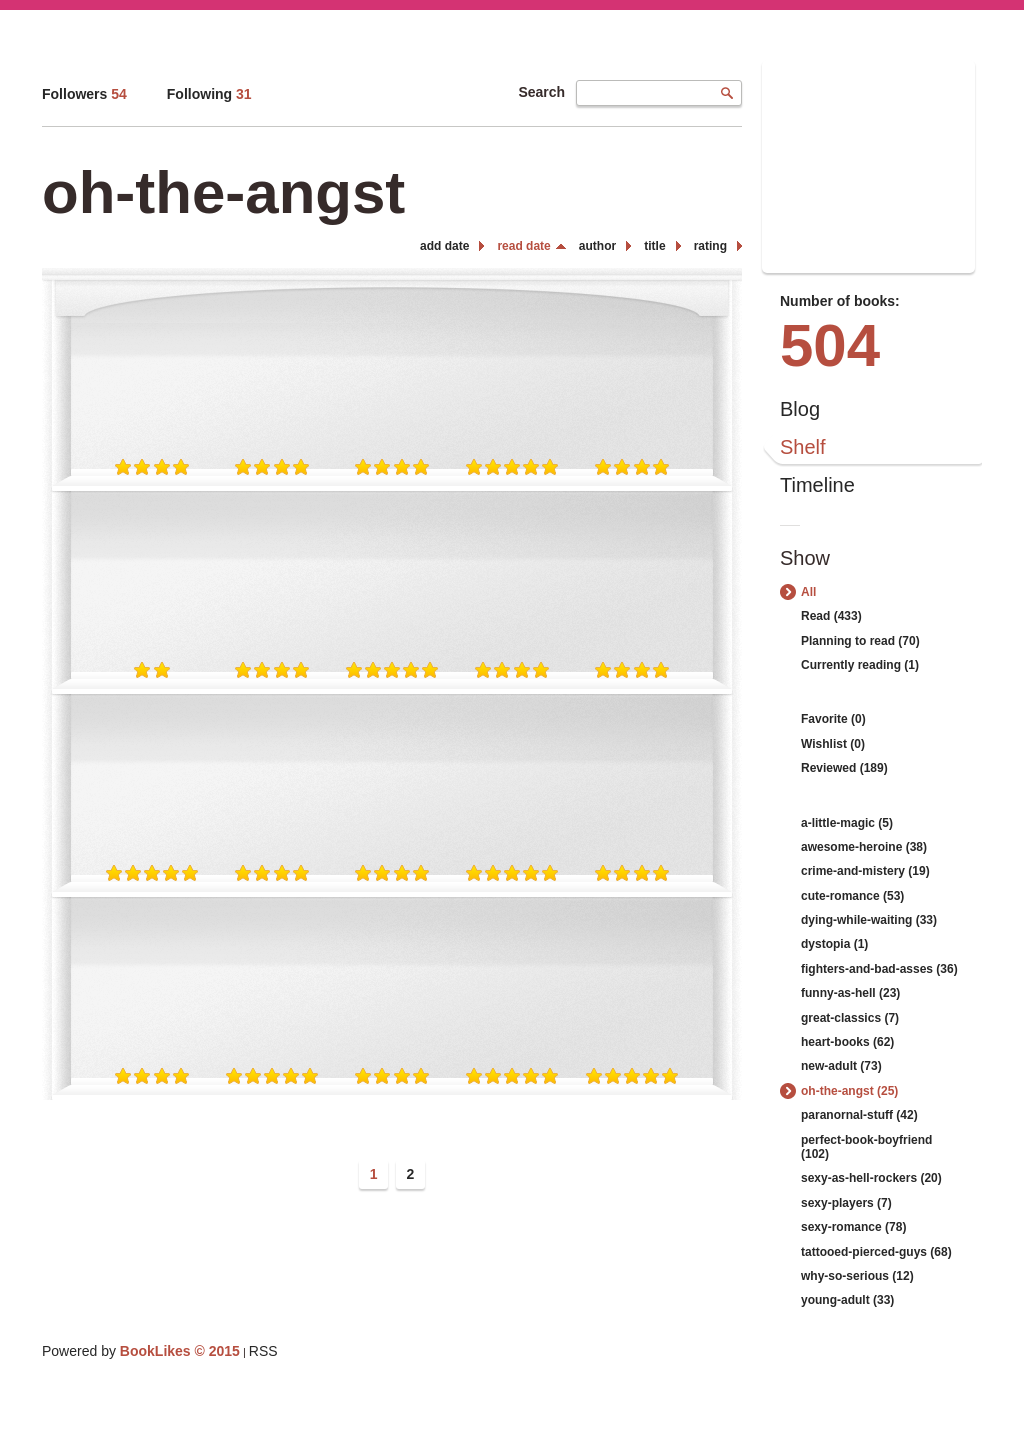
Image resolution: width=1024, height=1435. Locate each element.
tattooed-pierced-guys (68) (876, 1252)
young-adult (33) (847, 1300)
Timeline (817, 485)
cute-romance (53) (852, 896)
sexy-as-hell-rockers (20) (871, 1178)
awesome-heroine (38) (864, 847)
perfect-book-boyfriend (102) (866, 1147)
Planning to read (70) (860, 641)
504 (830, 345)
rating (710, 246)
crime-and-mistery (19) (865, 871)
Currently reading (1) (860, 665)
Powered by (141, 1351)
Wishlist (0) (833, 744)
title (654, 246)
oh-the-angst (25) (849, 1091)
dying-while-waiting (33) (869, 920)
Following (209, 94)
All (808, 592)
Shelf (803, 447)
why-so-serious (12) (857, 1276)
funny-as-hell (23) (850, 993)
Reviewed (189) (844, 768)
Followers (84, 94)
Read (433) (831, 616)
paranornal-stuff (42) (859, 1115)
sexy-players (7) (846, 1203)
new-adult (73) (841, 1066)
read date (523, 246)
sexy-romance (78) (853, 1227)
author (597, 246)
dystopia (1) (834, 944)
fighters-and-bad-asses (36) (879, 969)
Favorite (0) (833, 719)
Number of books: (840, 301)
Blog (800, 409)
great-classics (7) (850, 1018)
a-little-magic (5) (847, 823)
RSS (263, 1351)
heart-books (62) (847, 1042)
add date (444, 246)
